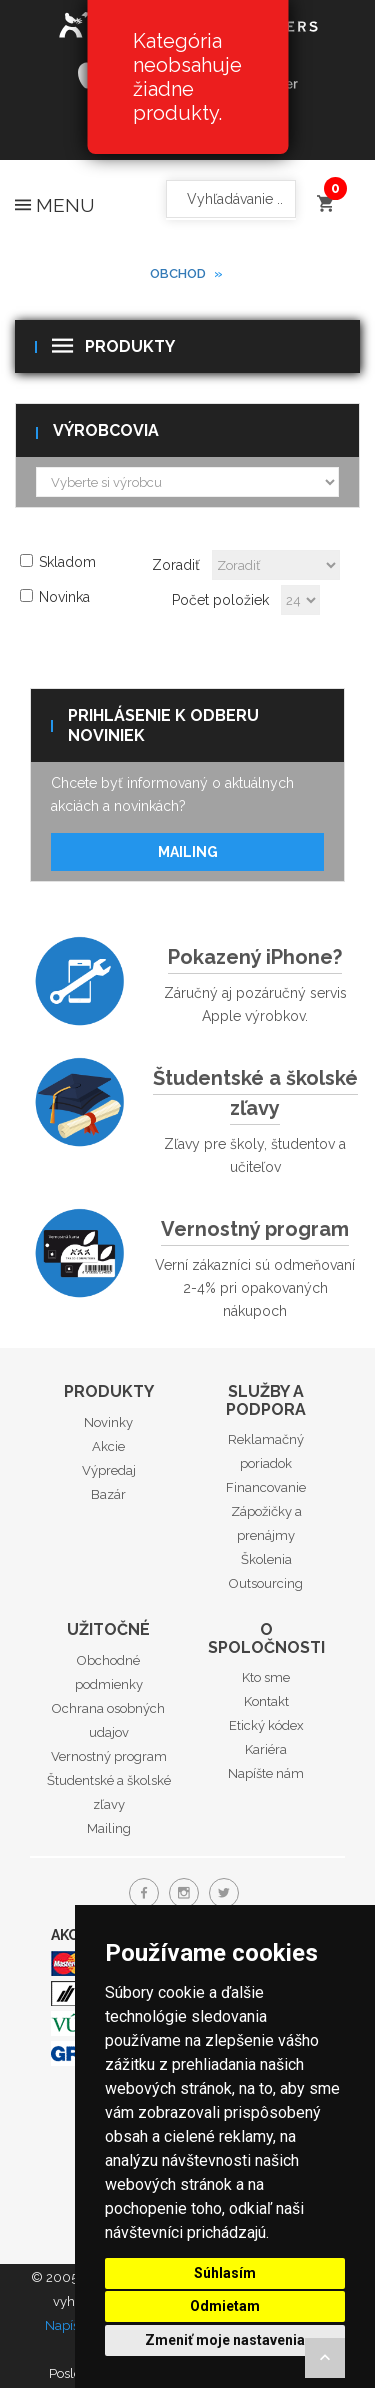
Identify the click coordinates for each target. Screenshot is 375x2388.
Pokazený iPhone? (255, 957)
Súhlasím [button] (225, 2273)
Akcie (108, 1446)
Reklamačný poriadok (266, 1451)
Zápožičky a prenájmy (266, 1523)
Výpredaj (109, 1470)
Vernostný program (255, 1229)
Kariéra (266, 1749)
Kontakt (266, 1701)
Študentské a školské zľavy (255, 1093)
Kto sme (266, 1677)
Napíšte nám (266, 1773)
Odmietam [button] (225, 2306)
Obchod (178, 273)
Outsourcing (266, 1583)
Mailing (188, 852)
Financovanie (266, 1487)
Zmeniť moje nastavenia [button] (225, 2340)
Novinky (108, 1422)
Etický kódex (266, 1725)
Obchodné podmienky (109, 1672)
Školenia (266, 1559)
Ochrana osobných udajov (108, 1720)
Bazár (108, 1494)
